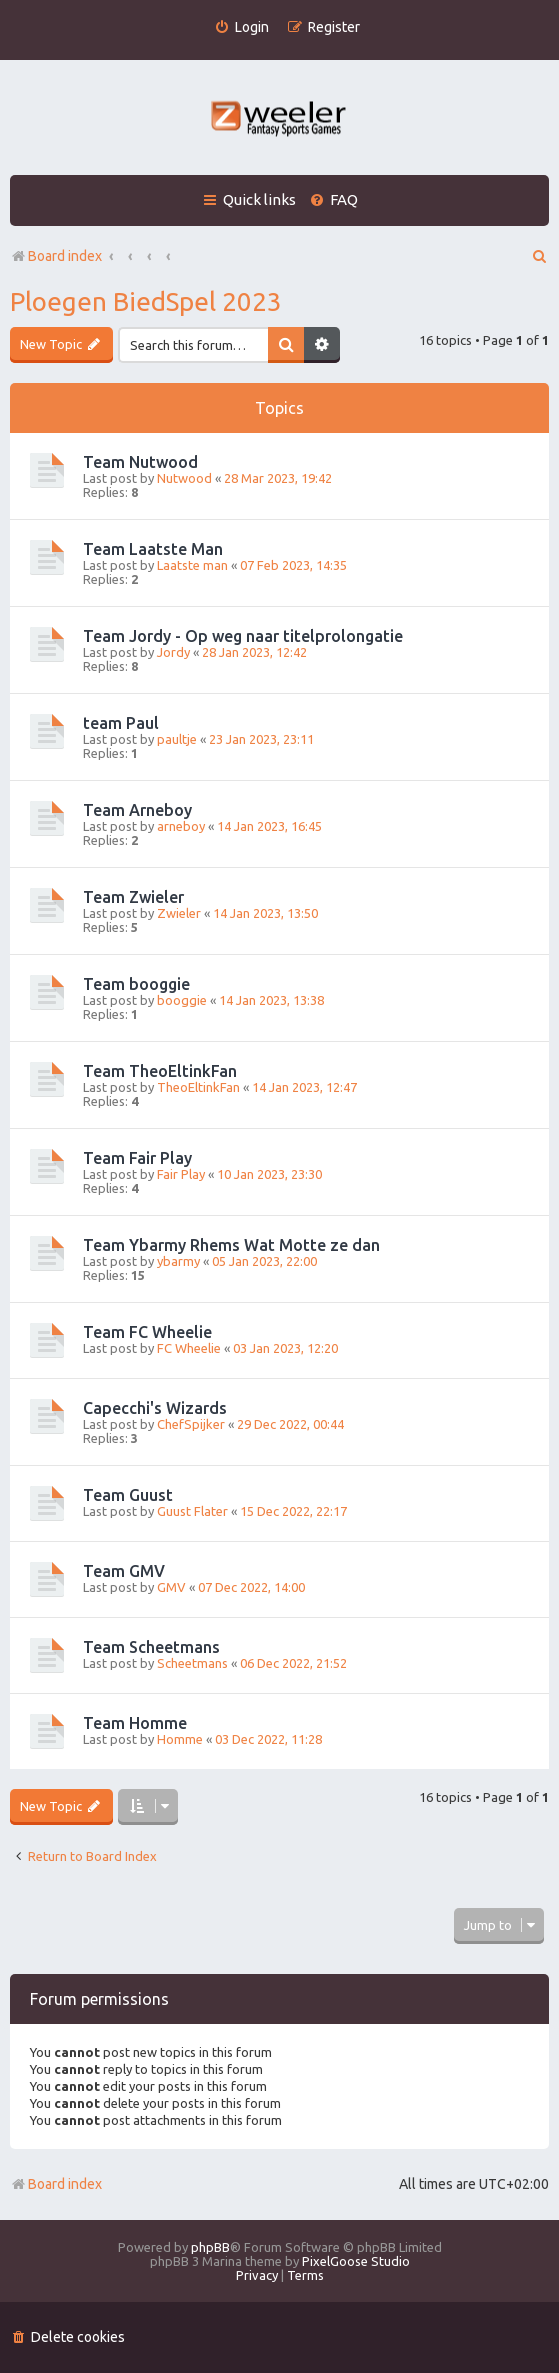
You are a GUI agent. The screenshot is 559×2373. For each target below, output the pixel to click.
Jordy (173, 652)
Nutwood (184, 478)
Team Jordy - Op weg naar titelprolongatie (243, 636)
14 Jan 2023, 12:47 (304, 1087)
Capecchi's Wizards (155, 1408)
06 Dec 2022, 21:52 (293, 1663)
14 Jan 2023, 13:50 (265, 913)
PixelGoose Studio (356, 2261)
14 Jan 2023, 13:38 (271, 1000)
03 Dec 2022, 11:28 (268, 1739)
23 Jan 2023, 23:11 (261, 739)
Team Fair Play (137, 1158)
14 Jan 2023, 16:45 (269, 826)
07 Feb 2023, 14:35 (293, 565)
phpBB (210, 2247)
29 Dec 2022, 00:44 (290, 1424)
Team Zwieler (133, 897)
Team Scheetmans (151, 1647)
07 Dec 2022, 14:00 (251, 1587)
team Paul (121, 723)
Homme (180, 1739)
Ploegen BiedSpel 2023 (146, 301)
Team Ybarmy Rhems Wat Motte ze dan (231, 1245)
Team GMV (124, 1571)
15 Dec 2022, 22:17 (293, 1511)
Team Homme (135, 1723)
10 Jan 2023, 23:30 (269, 1174)
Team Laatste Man (153, 549)
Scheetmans (192, 1663)
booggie (182, 1000)
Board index (56, 2184)
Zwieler (179, 913)
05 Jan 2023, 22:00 (264, 1261)
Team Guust (128, 1495)
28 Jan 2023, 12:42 (254, 652)
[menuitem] (241, 27)
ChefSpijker (191, 1424)
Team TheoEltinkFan (160, 1071)
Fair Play (181, 1174)
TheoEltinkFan (198, 1087)
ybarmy (178, 1261)
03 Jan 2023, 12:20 (285, 1348)
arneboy (181, 826)
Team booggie (136, 984)
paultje (177, 739)
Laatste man (192, 565)
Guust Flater (192, 1511)
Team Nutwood (140, 462)
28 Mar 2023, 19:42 (278, 478)
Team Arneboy (137, 810)
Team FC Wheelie (147, 1332)
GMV (171, 1587)
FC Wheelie (189, 1348)
